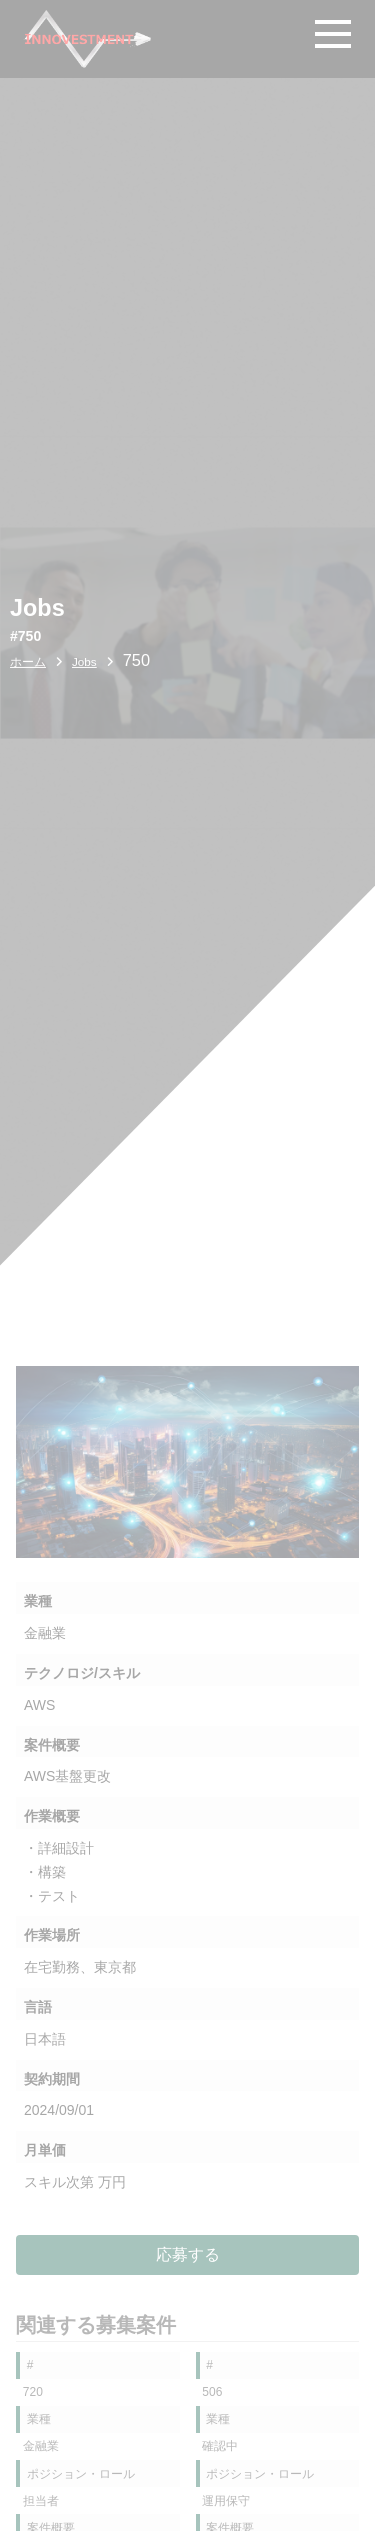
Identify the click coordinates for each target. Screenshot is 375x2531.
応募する (188, 2254)
